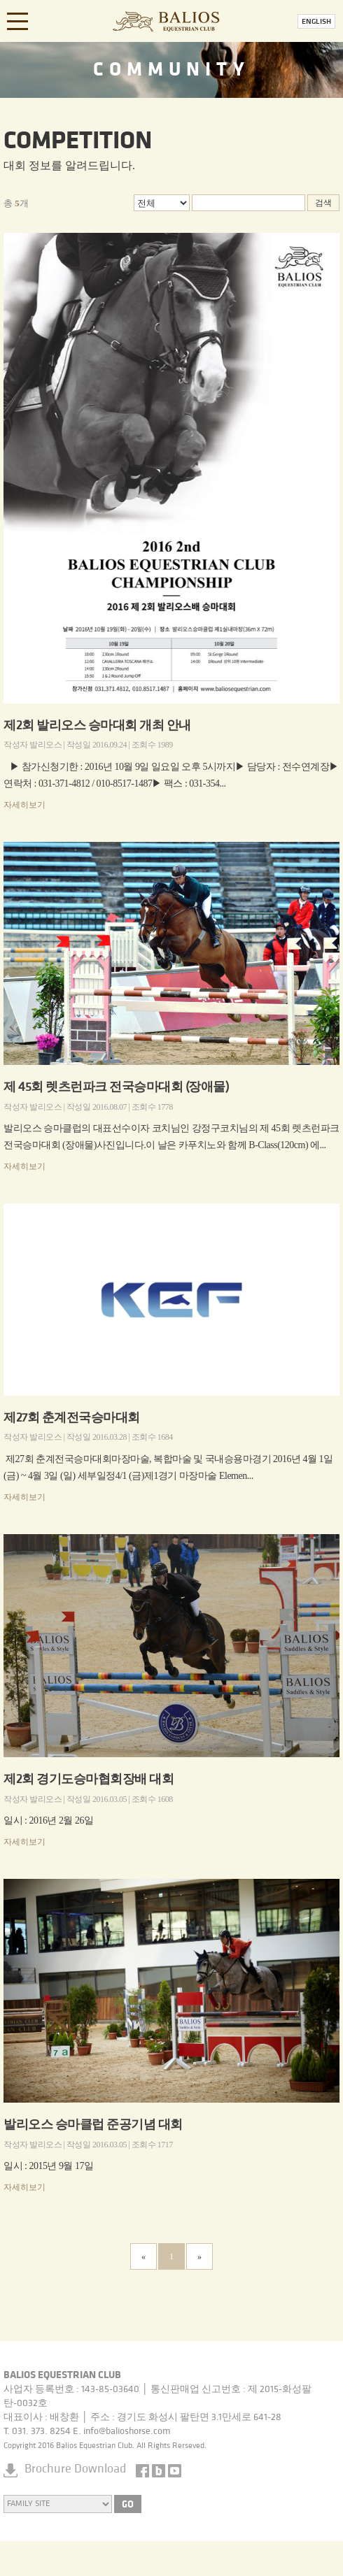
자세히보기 (25, 805)
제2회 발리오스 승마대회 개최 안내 (97, 726)
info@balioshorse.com (127, 2431)
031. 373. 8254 (41, 2431)
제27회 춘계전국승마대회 (72, 1418)
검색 (323, 203)
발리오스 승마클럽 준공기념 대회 (93, 2125)
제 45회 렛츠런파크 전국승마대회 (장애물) (116, 1087)
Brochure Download (75, 2469)
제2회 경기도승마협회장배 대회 (89, 1780)
